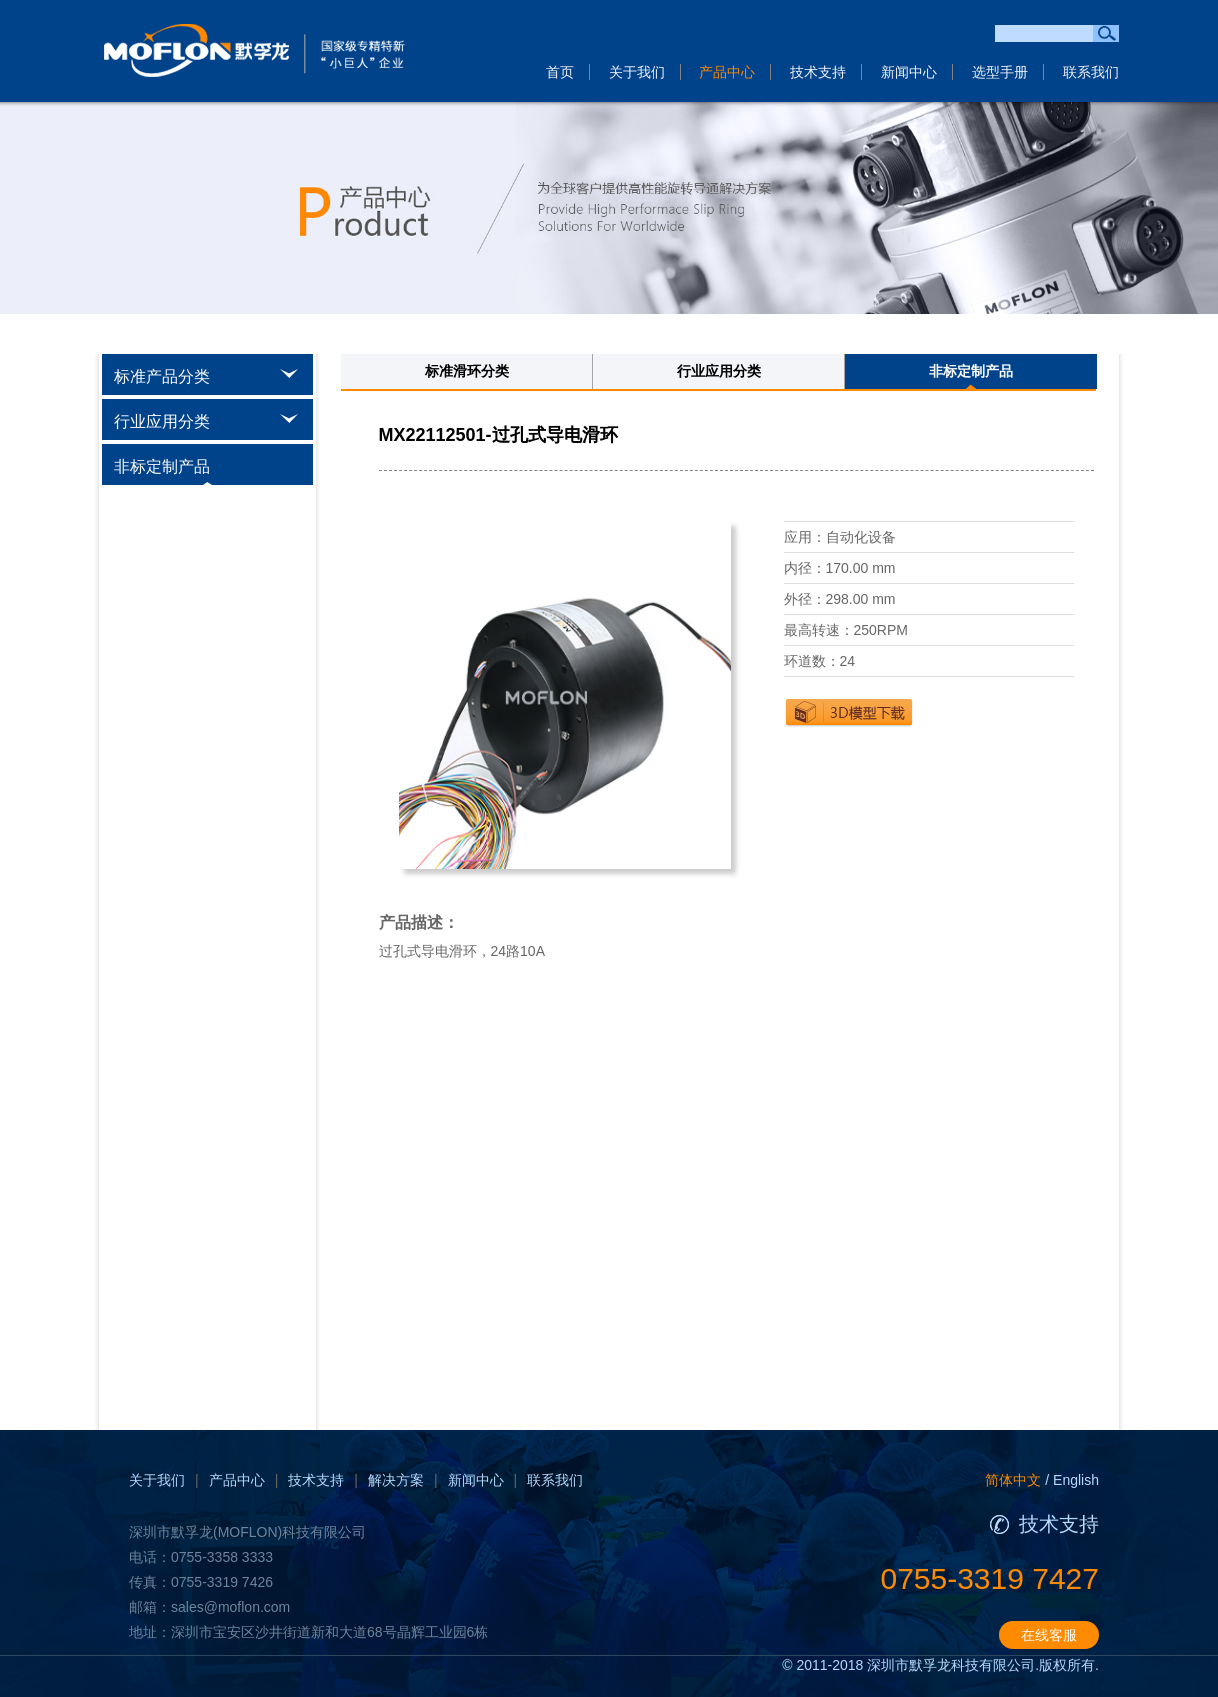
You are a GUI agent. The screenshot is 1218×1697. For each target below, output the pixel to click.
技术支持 (818, 72)
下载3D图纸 (849, 712)
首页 (560, 72)
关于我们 (637, 72)
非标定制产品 (971, 371)
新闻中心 (909, 72)
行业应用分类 (719, 371)
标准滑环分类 (467, 371)
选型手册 (1000, 72)
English (1076, 1480)
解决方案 (396, 1480)
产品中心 (727, 72)
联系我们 (1091, 72)
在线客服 (1049, 1635)
